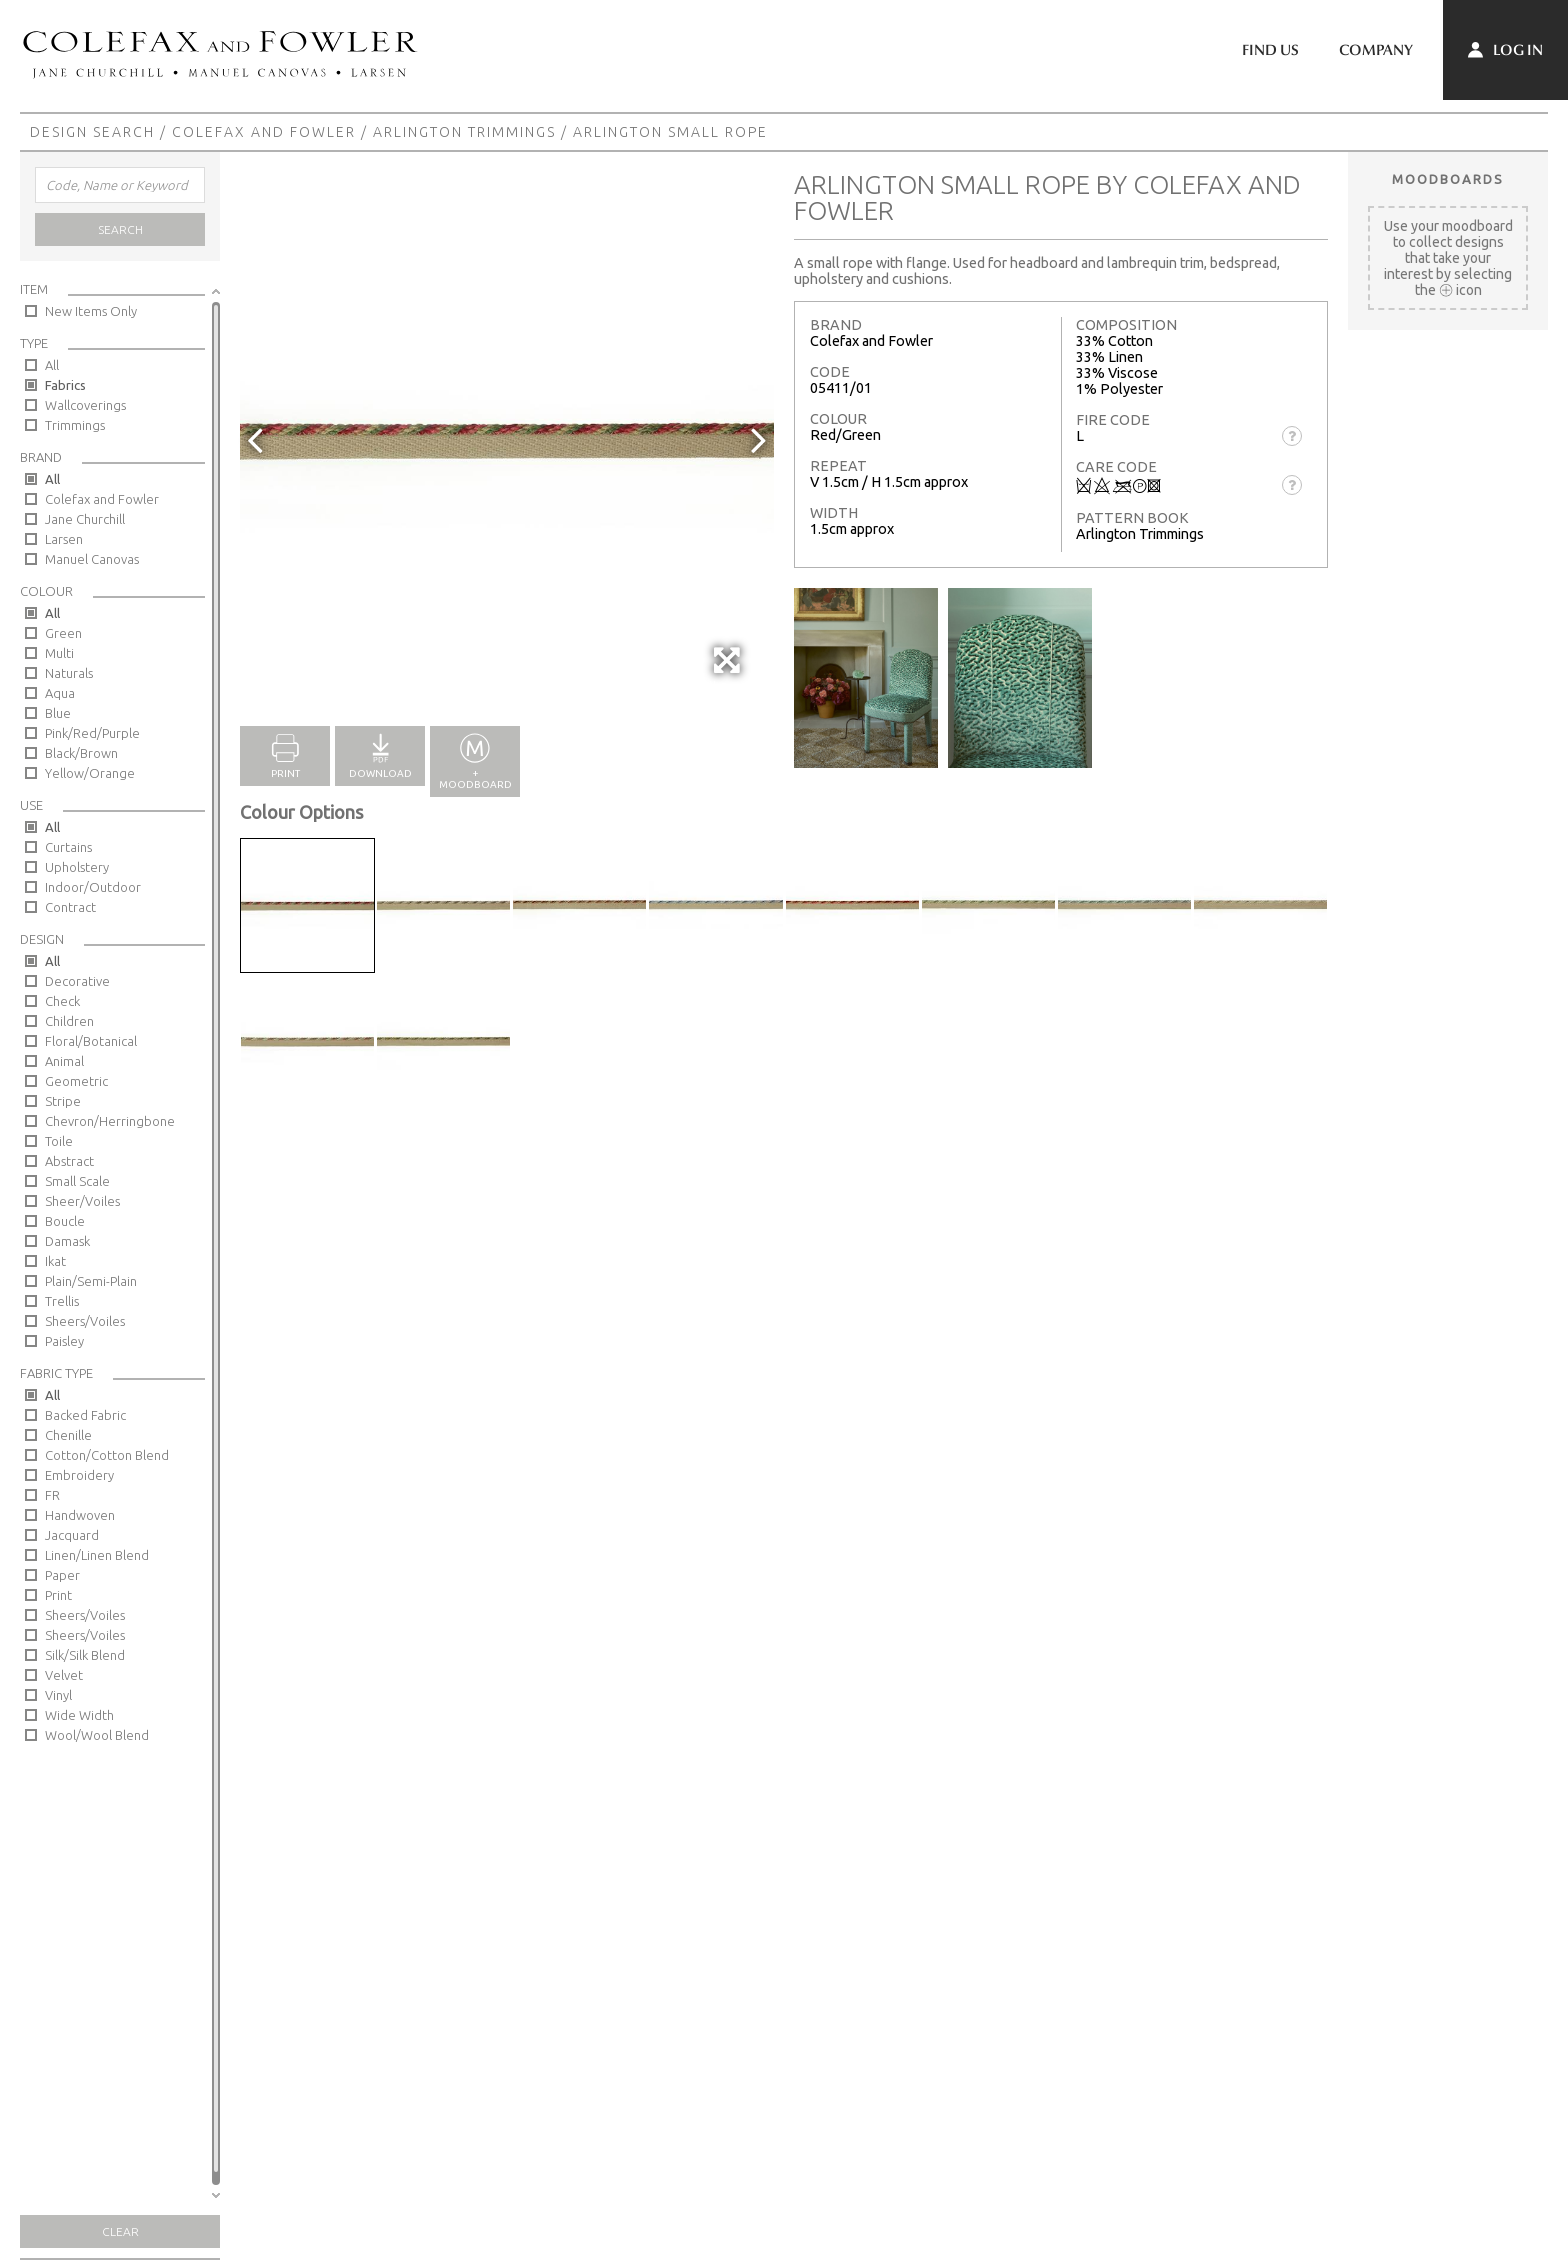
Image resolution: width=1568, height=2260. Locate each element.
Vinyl (58, 1695)
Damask (67, 1241)
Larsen (64, 539)
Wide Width (79, 1715)
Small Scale (77, 1181)
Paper (62, 1575)
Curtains (68, 847)
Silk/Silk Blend (85, 1655)
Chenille (68, 1435)
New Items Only (91, 311)
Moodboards (1448, 179)
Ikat (55, 1261)
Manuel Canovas (92, 559)
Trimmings (75, 425)
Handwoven (80, 1515)
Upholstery (77, 867)
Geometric (76, 1081)
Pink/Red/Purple (92, 733)
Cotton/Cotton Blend (107, 1455)
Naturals (69, 673)
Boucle (65, 1221)
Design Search (92, 132)
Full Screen (728, 670)
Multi (59, 653)
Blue (58, 713)
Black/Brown (81, 753)
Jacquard (72, 1535)
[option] (507, 439)
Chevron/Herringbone (110, 1121)
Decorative (77, 981)
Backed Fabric (85, 1415)
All (52, 365)
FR (52, 1495)
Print (58, 1595)
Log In (1505, 50)
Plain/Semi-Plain (91, 1281)
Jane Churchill (85, 519)
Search (120, 229)
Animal (64, 1061)
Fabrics (65, 385)
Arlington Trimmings (464, 132)
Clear (120, 2231)
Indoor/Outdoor (93, 887)
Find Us (1270, 50)
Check (62, 1001)
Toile (59, 1141)
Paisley (64, 1341)
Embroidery (79, 1475)
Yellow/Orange (90, 773)
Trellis (62, 1301)
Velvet (64, 1675)
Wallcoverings (85, 405)
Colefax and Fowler (264, 132)
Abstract (69, 1161)
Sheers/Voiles (85, 1321)
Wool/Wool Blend (97, 1735)
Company (1376, 50)
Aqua (60, 693)
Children (69, 1021)
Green (63, 633)
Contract (70, 907)
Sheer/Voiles (82, 1201)
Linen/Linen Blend (97, 1555)
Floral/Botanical (91, 1041)
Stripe (63, 1101)
